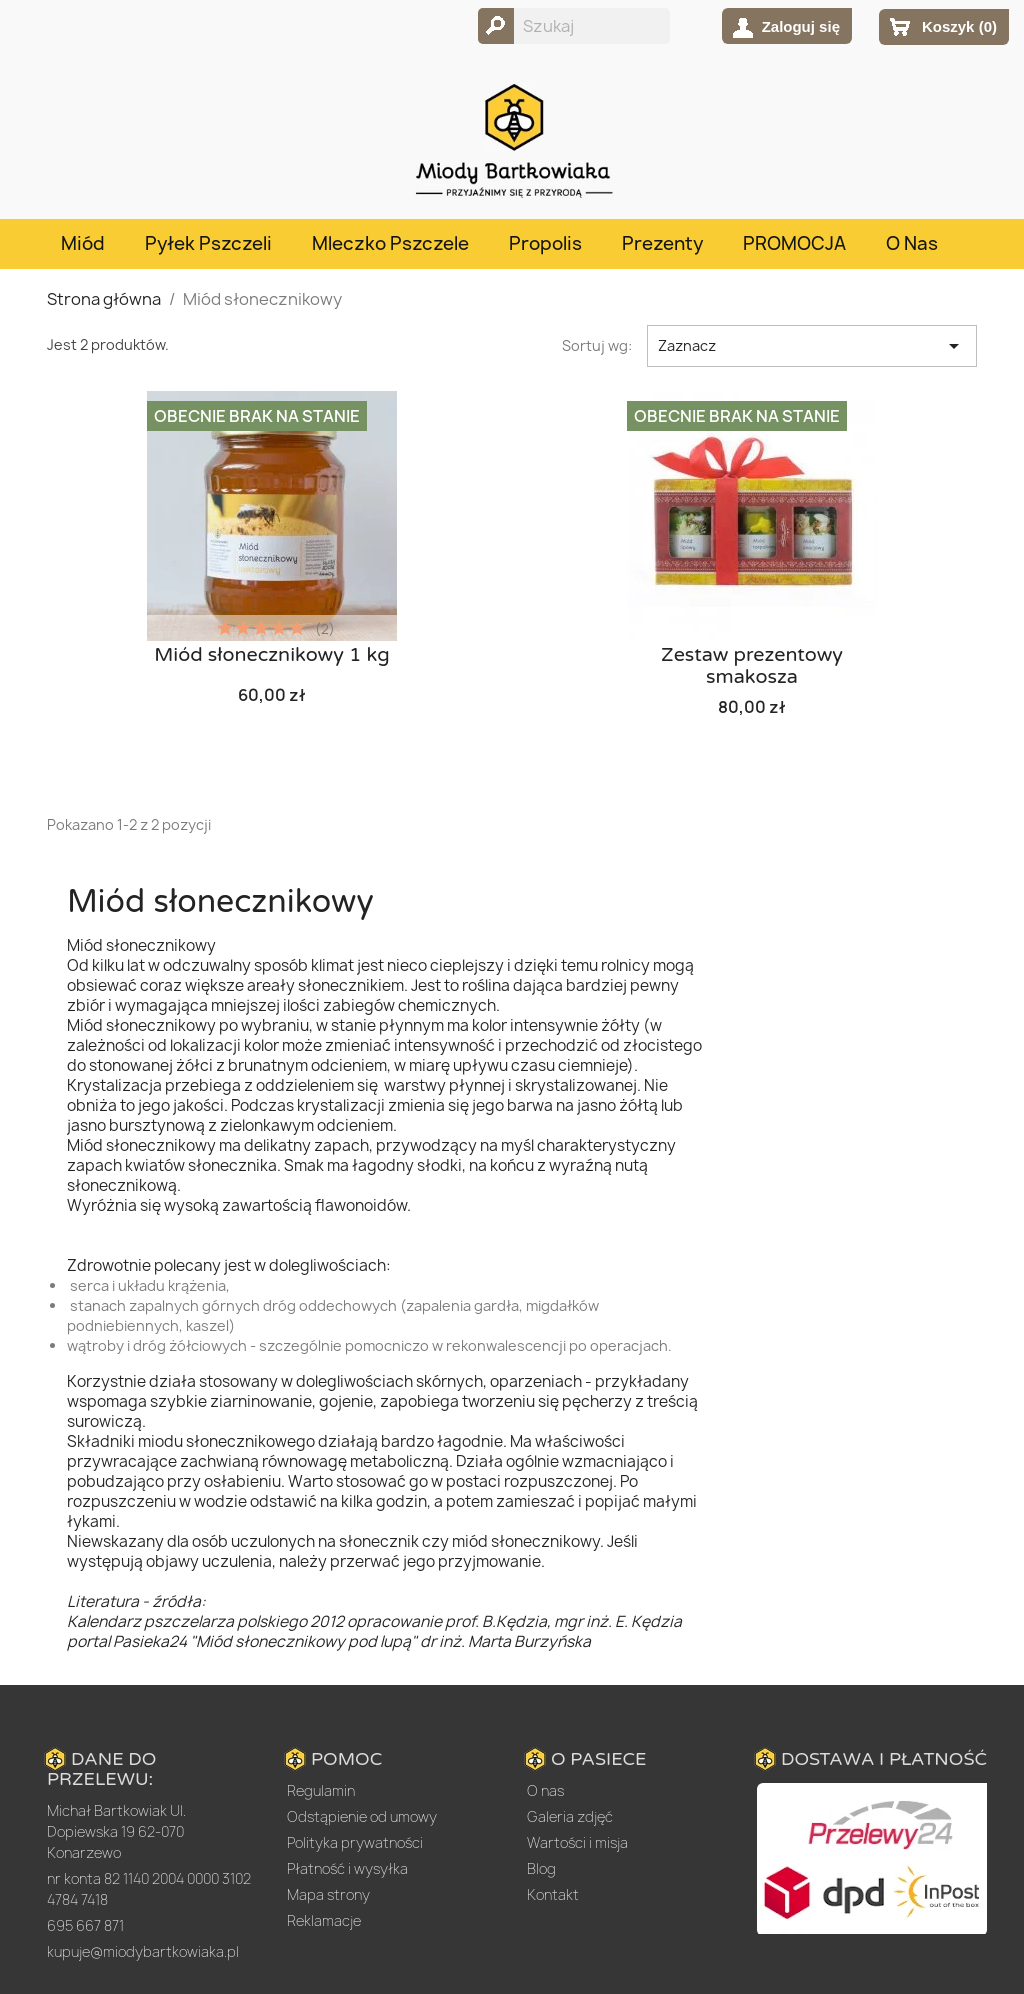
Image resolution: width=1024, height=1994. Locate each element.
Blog (541, 1868)
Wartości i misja (577, 1842)
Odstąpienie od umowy (362, 1816)
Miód (83, 244)
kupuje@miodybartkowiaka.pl (143, 1951)
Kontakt (553, 1894)
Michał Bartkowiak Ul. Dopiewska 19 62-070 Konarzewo (116, 1831)
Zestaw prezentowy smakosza (752, 666)
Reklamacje (324, 1920)
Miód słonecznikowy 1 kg (271, 655)
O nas (912, 244)
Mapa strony (328, 1894)
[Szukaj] (574, 26)
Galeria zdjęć (570, 1816)
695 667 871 (85, 1925)
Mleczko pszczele (390, 244)
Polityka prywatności (355, 1842)
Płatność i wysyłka (347, 1868)
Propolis (545, 244)
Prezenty (662, 244)
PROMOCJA (794, 244)
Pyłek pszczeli (208, 244)
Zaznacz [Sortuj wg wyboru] (812, 346)
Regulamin (321, 1790)
